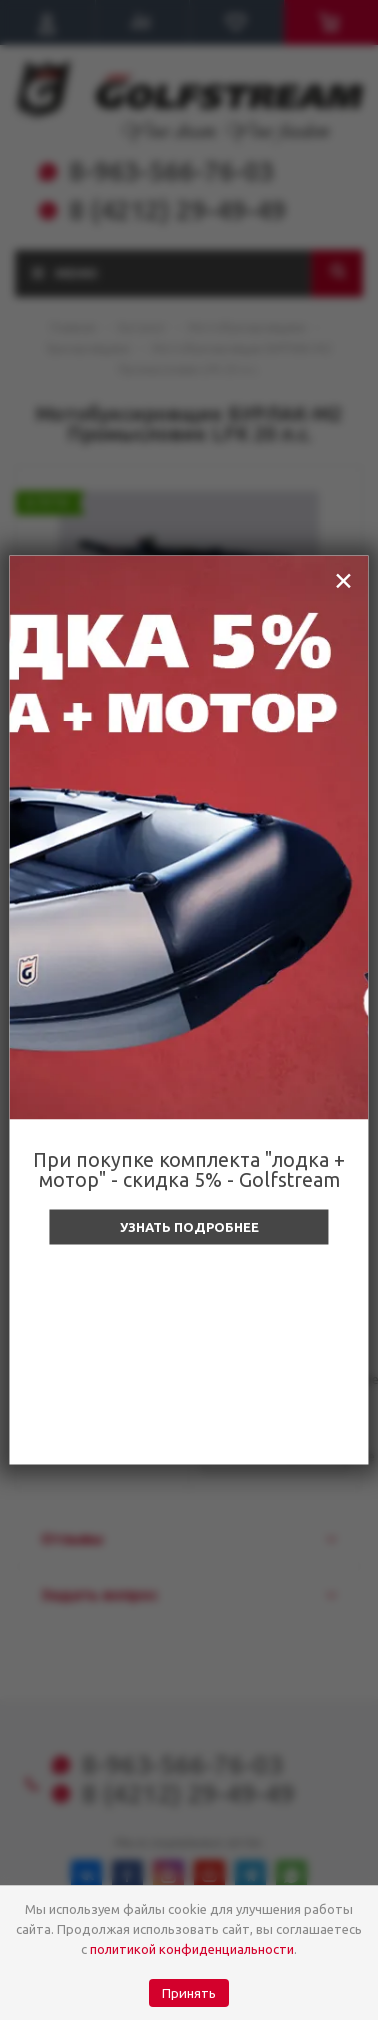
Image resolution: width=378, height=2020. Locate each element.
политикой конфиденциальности (192, 1949)
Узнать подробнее (189, 1227)
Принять (189, 1993)
